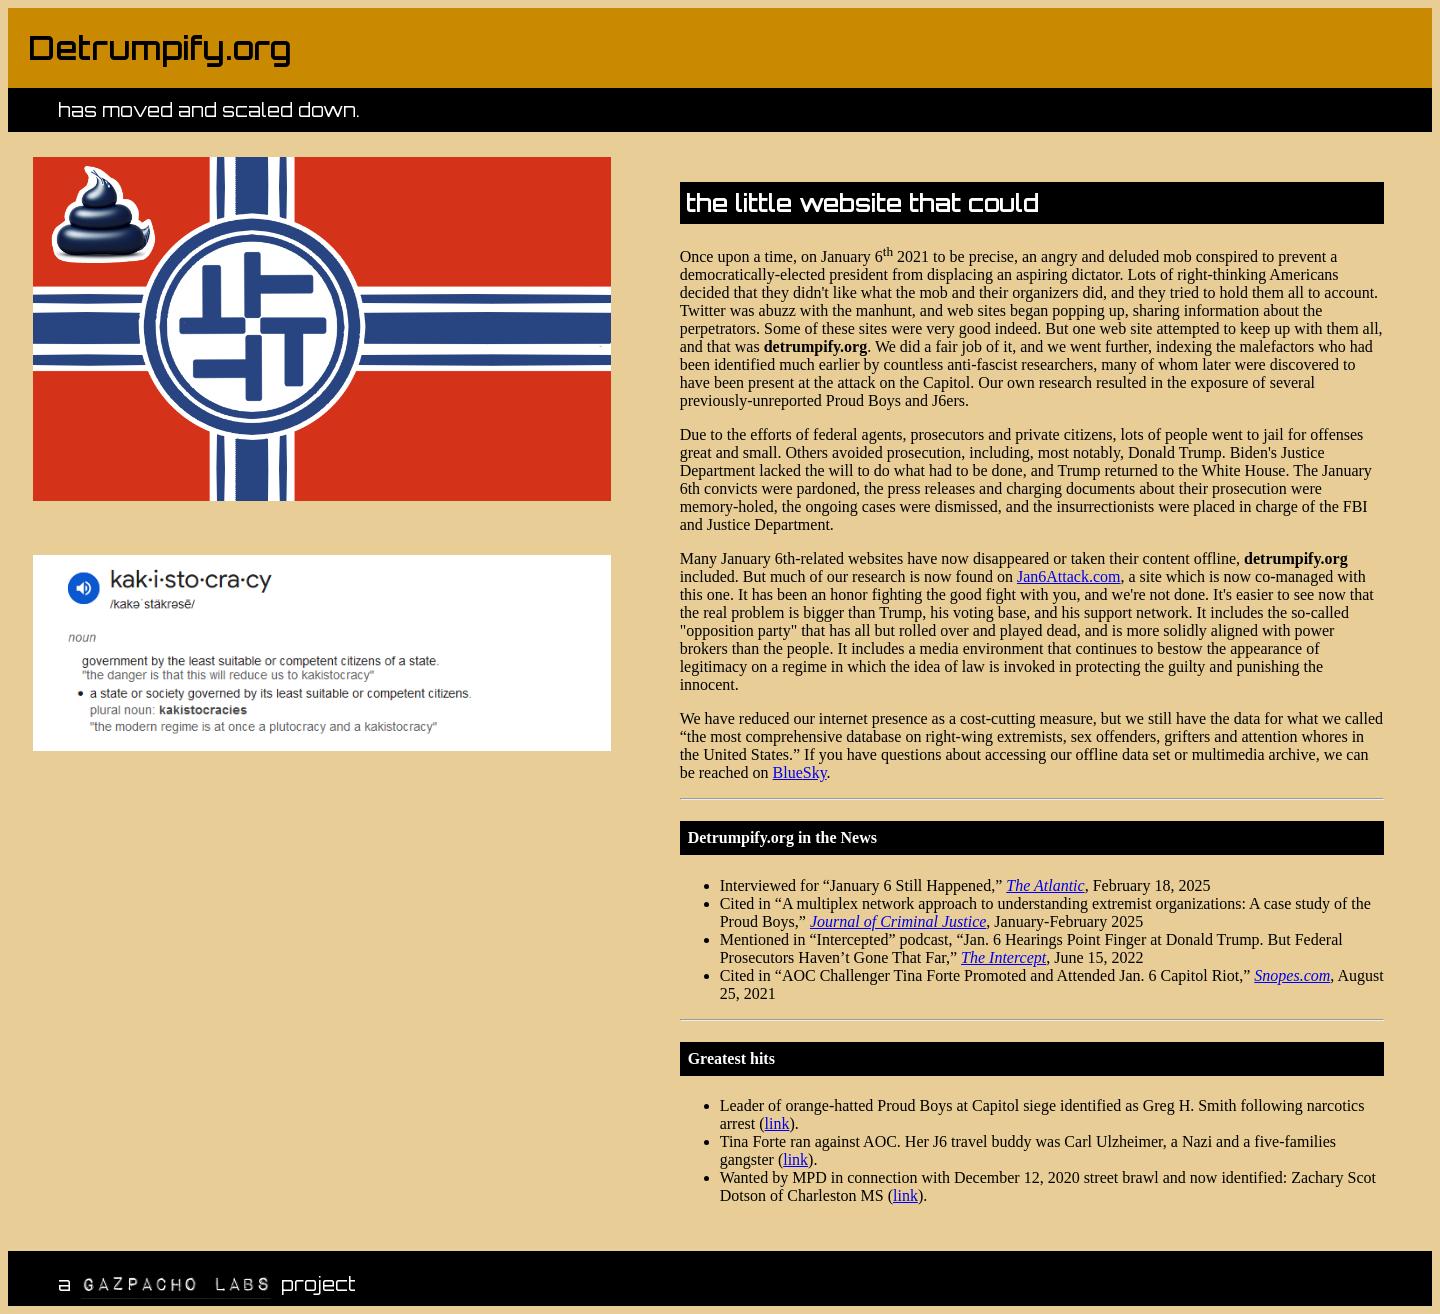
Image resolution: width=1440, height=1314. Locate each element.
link (777, 1123)
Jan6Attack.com (1069, 576)
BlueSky (800, 772)
